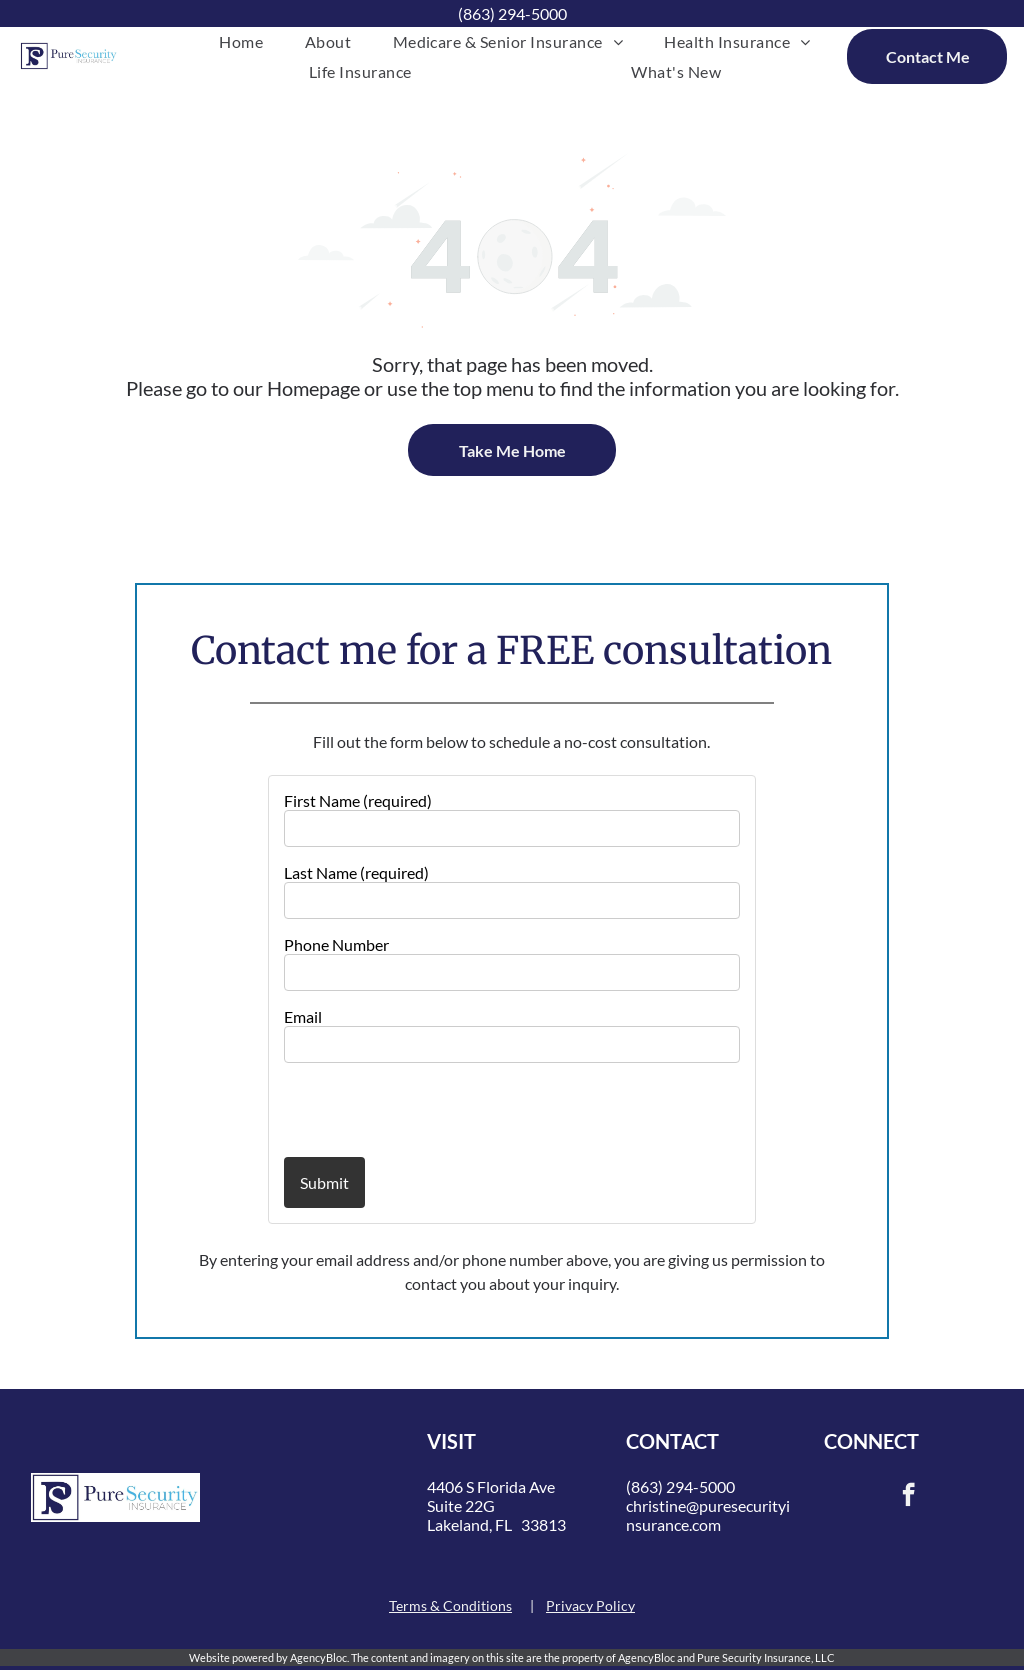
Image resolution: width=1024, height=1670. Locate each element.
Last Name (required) (356, 872)
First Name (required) (358, 800)
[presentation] (401, 1109)
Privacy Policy (590, 1605)
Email (303, 1016)
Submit (324, 1182)
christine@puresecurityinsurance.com (708, 1515)
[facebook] (908, 1497)
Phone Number (336, 944)
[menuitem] (241, 41)
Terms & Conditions (450, 1605)
